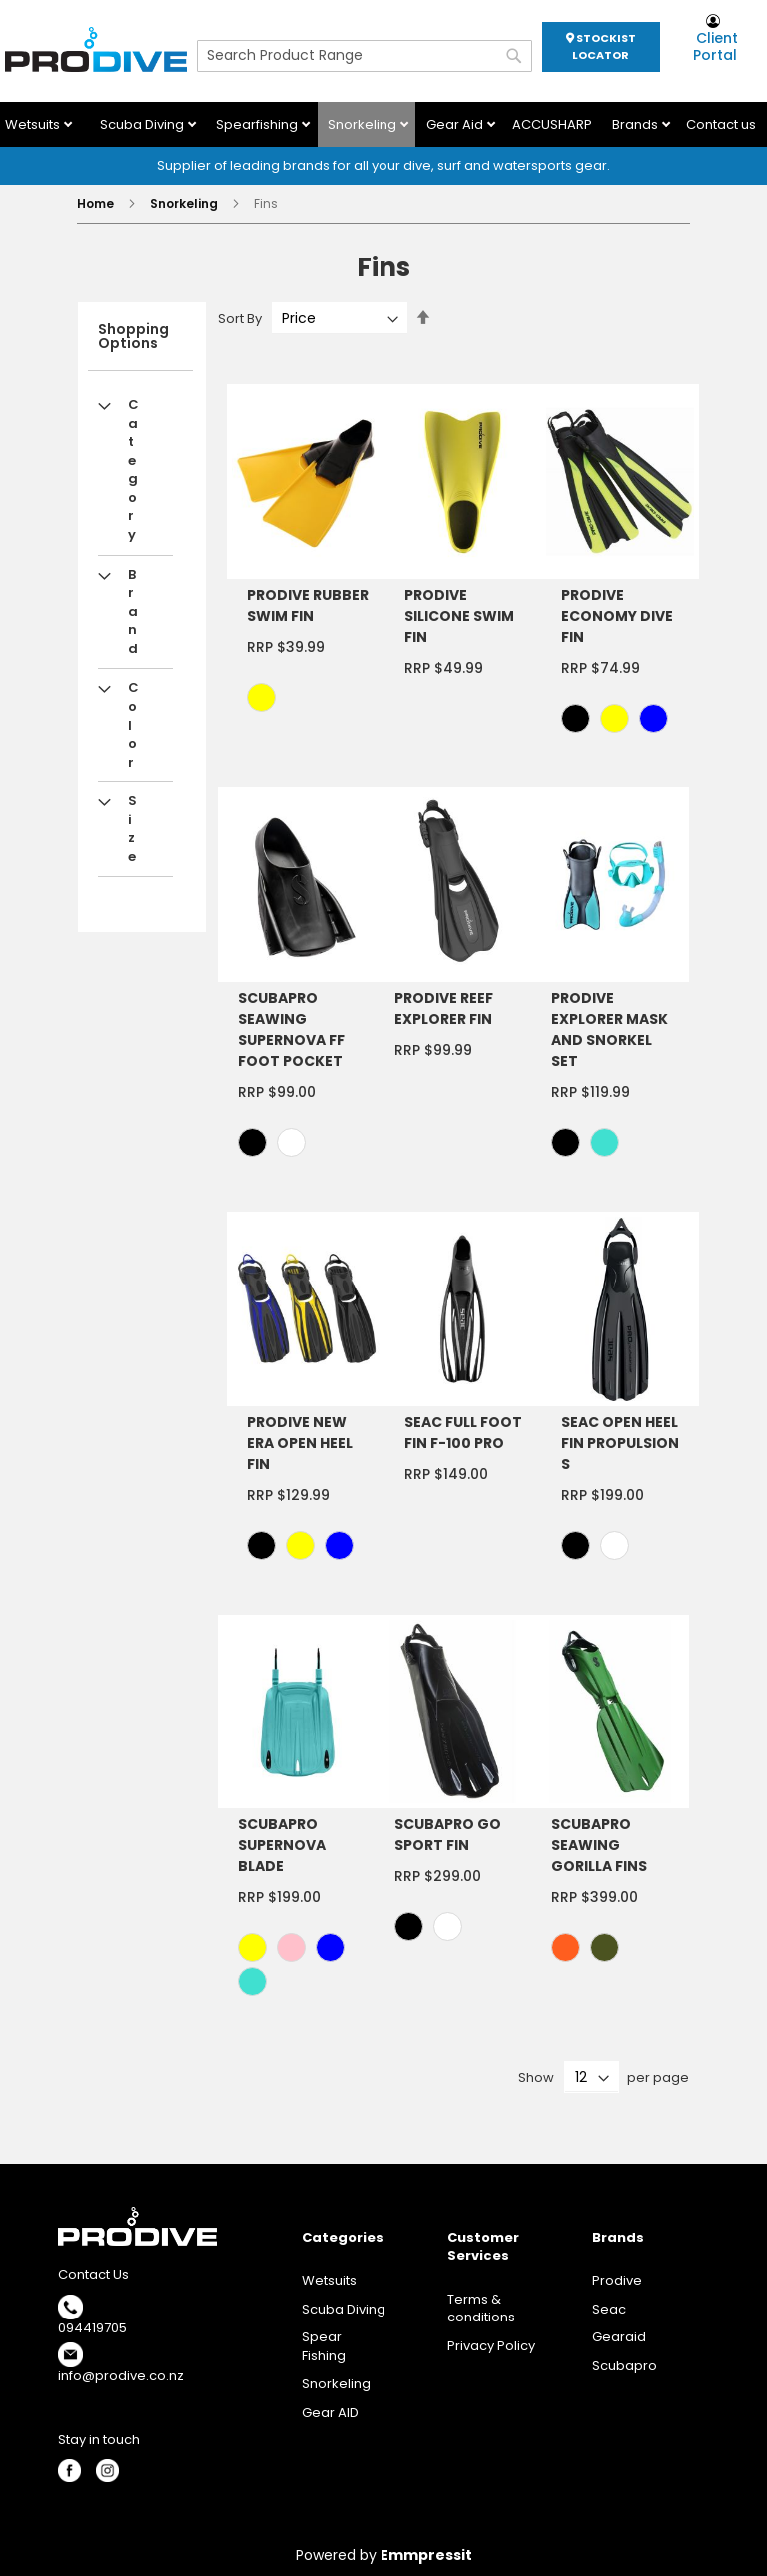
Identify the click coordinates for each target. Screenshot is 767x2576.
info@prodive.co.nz (121, 2375)
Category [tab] (133, 469)
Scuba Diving (143, 124)
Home (97, 203)
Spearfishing (258, 124)
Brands (636, 124)
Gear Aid (456, 124)
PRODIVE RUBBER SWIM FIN (308, 605)
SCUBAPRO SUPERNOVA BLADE (282, 1845)
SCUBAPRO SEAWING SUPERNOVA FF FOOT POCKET (291, 1029)
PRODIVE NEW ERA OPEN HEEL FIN (300, 1443)
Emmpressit (426, 2555)
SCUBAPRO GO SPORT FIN (447, 1834)
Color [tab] (133, 724)
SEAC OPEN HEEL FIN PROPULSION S (620, 1443)
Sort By (240, 318)
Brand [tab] (133, 611)
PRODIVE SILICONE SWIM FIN (459, 616)
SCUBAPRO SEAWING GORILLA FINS (599, 1845)
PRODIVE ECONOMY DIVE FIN (617, 616)
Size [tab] (132, 828)
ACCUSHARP (552, 124)
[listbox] (311, 700)
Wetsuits (34, 124)
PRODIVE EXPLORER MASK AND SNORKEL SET (609, 1029)
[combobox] (364, 56)
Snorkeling (363, 124)
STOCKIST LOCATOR (601, 46)
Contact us (721, 124)
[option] (261, 697)
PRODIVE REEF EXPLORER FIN (443, 1008)
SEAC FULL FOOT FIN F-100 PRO (463, 1432)
